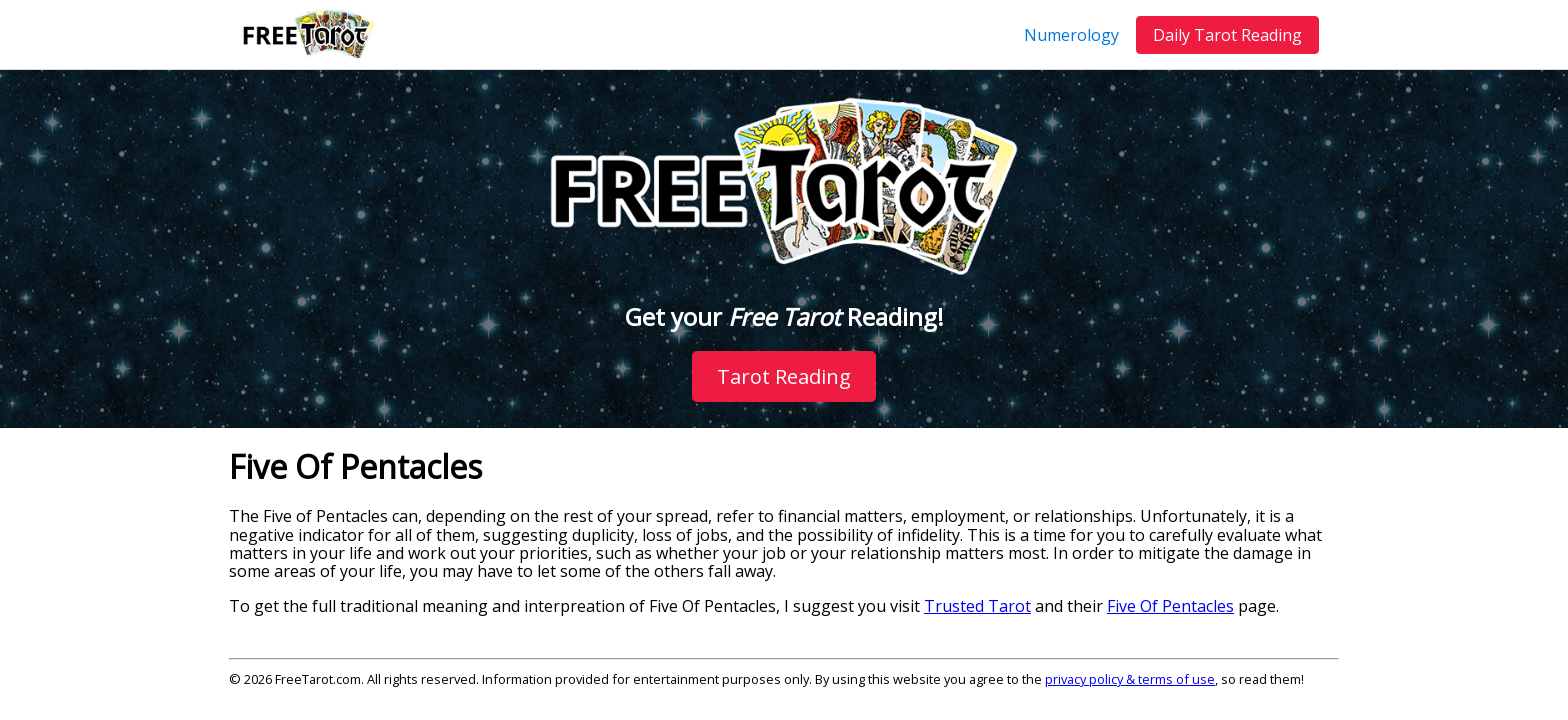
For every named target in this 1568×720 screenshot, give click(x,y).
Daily (1227, 35)
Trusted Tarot (977, 606)
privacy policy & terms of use (1130, 679)
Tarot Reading (784, 376)
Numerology (1071, 35)
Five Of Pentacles (1170, 606)
